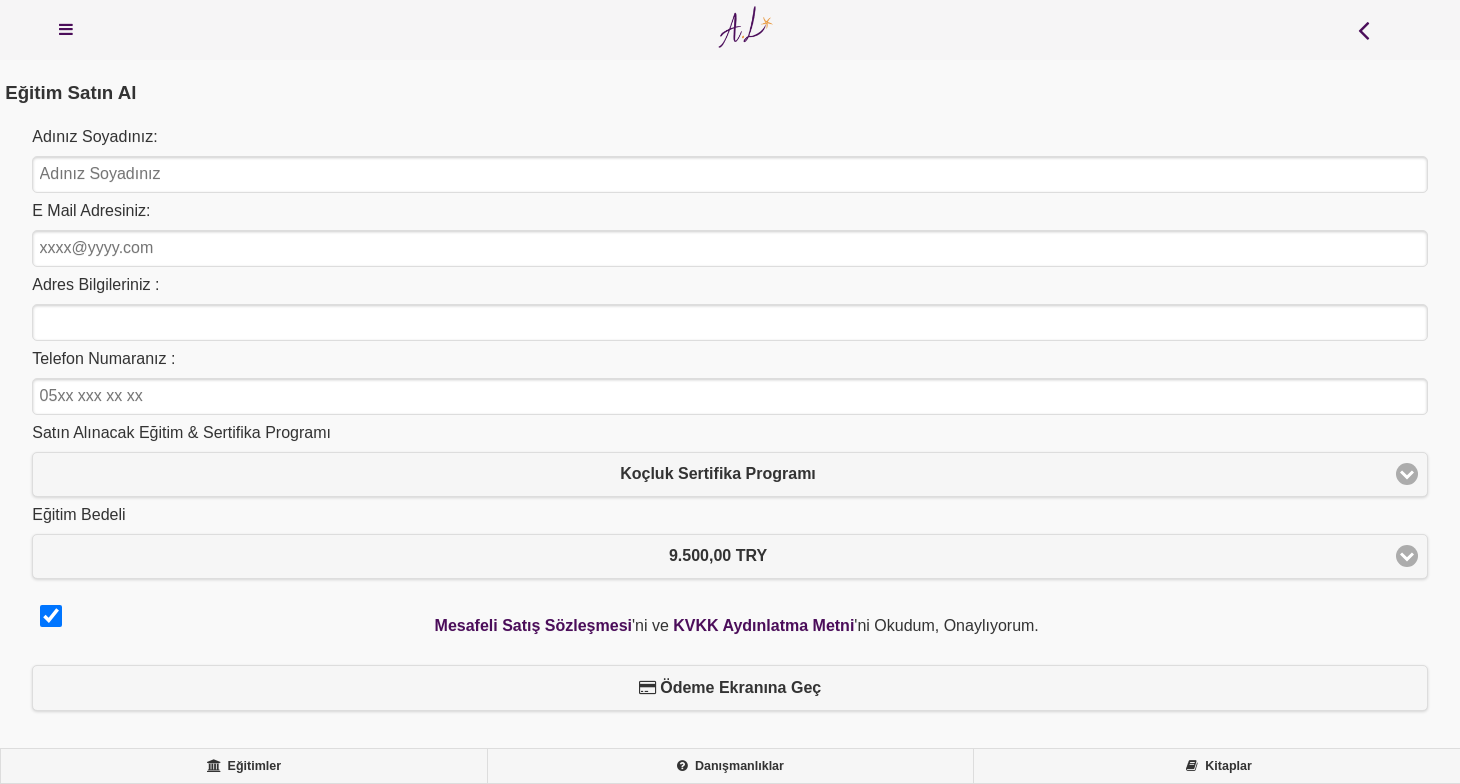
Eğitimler (244, 766)
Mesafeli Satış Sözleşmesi (533, 625)
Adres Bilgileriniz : (95, 284)
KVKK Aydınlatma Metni (763, 625)
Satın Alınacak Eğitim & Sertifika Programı (181, 432)
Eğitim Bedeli (78, 514)
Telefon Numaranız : (103, 358)
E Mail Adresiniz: (91, 210)
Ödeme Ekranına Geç (730, 687)
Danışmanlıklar (730, 766)
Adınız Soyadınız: (94, 136)
